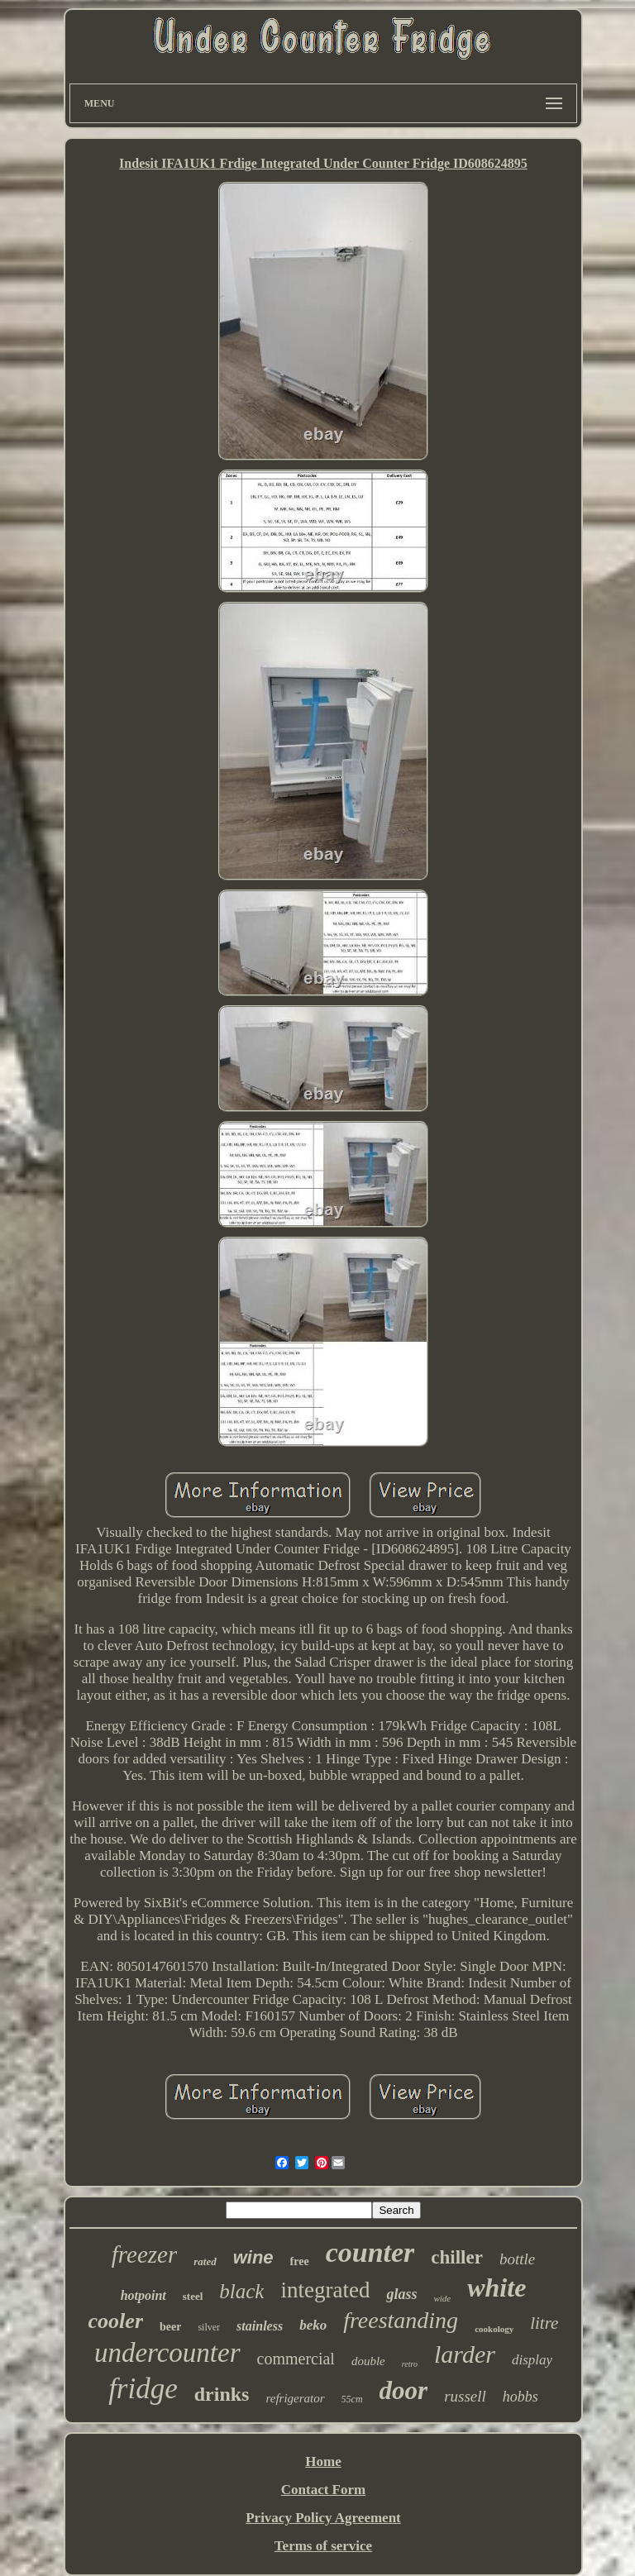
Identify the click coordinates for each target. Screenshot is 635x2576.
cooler (115, 2321)
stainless (259, 2326)
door (404, 2390)
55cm (352, 2399)
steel (193, 2296)
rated (204, 2261)
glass (401, 2294)
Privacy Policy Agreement (323, 2518)
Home (323, 2461)
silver (209, 2327)
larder (464, 2354)
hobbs (520, 2396)
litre (544, 2323)
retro (410, 2363)
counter (370, 2252)
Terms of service (323, 2546)
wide (442, 2298)
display (532, 2360)
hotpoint (143, 2295)
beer (170, 2327)
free (299, 2261)
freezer (144, 2254)
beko (313, 2325)
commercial (296, 2358)
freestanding (400, 2320)
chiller (457, 2257)
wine (253, 2257)
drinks (222, 2394)
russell (465, 2396)
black (241, 2291)
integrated (325, 2290)
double (368, 2361)
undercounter (167, 2353)
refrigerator (294, 2398)
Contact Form (323, 2489)
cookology (494, 2329)
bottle (517, 2259)
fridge (143, 2389)
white (496, 2287)
